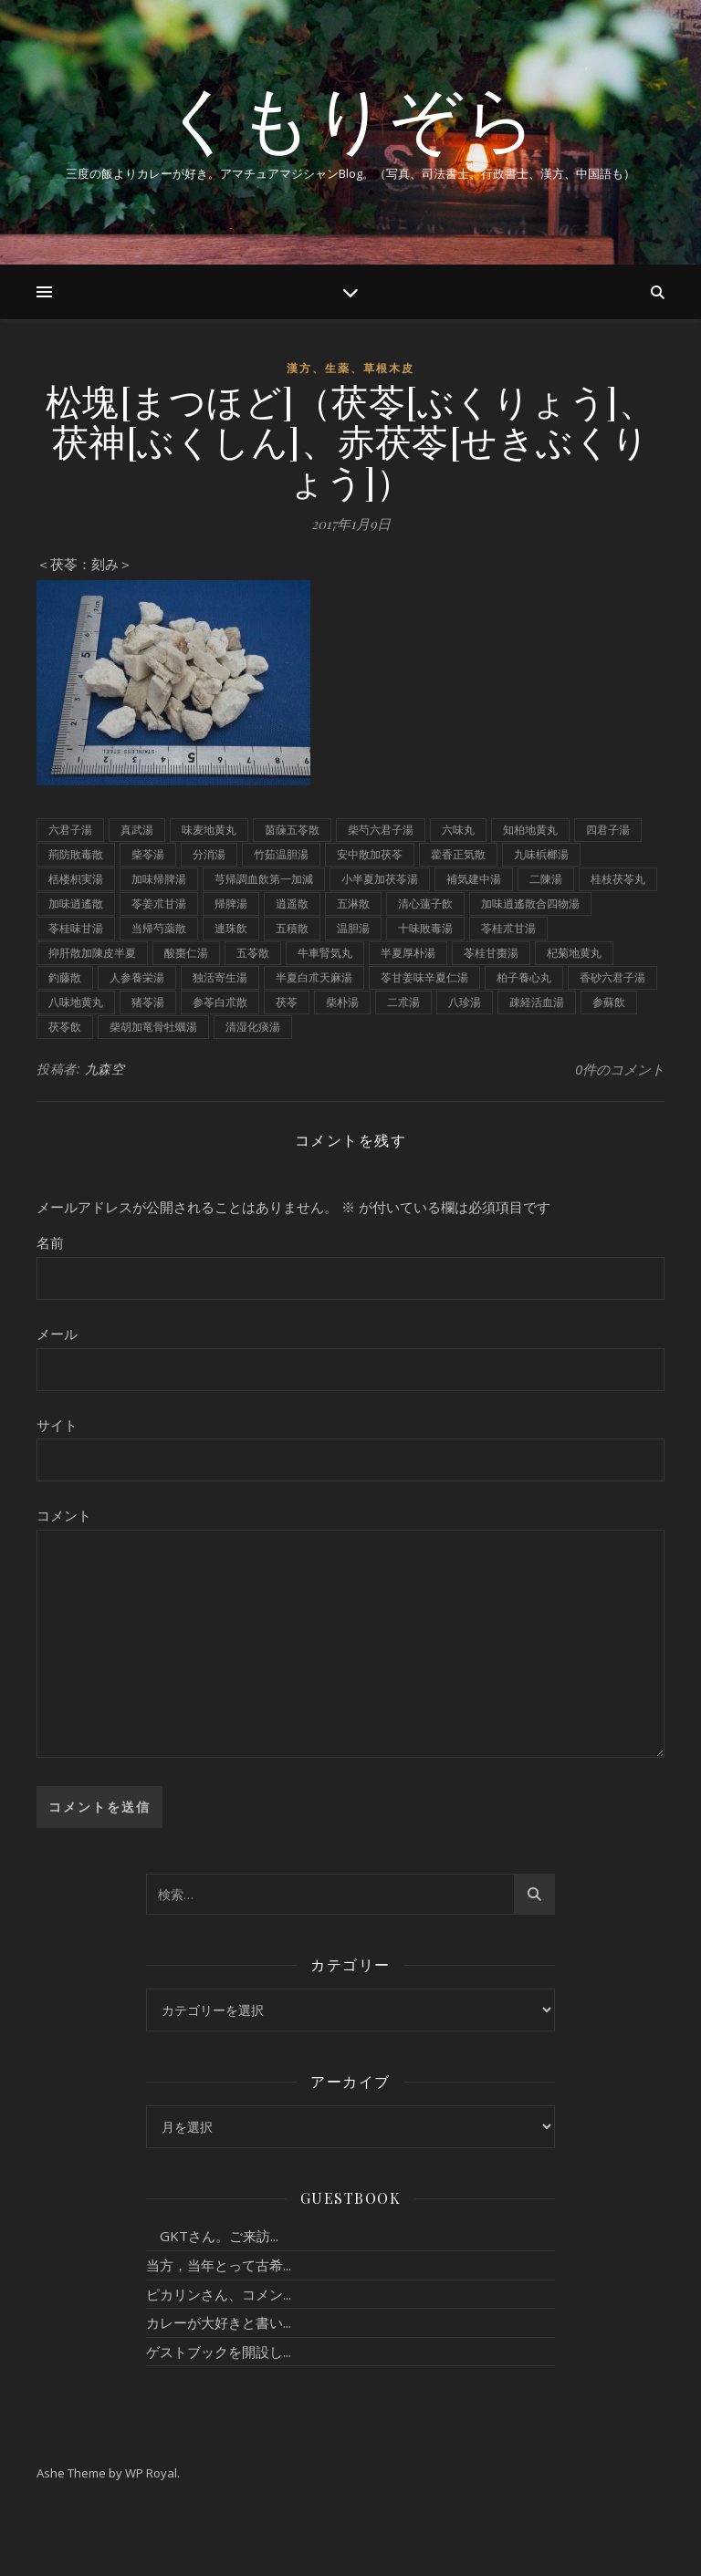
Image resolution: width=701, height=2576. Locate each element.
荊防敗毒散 (75, 854)
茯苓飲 (64, 1026)
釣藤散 (64, 977)
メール (57, 1333)
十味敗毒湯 (425, 928)
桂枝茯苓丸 (618, 879)
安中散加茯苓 (370, 854)
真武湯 (136, 829)
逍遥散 (292, 903)
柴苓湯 (147, 854)
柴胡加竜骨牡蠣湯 (153, 1026)
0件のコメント (619, 1069)
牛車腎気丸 (325, 953)
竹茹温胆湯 (281, 854)
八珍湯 (464, 1002)
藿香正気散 (458, 854)
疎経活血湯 (536, 1002)
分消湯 (209, 854)
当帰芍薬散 (158, 928)
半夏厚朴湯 (408, 953)
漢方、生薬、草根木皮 (350, 368)
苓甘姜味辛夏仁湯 (424, 977)
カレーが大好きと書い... (218, 2322)
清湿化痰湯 (252, 1026)
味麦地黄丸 (209, 829)
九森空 (105, 1068)
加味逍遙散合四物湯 (530, 903)
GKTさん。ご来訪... (212, 2236)
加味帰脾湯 (158, 879)
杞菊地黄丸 (574, 953)
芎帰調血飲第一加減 (263, 879)
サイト (57, 1425)
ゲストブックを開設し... (218, 2351)
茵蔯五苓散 (292, 829)
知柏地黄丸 (530, 829)
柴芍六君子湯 (380, 829)
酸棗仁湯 (186, 953)
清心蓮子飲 (425, 903)
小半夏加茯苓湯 (379, 879)
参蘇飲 (608, 1002)
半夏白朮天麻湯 (314, 977)
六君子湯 (70, 829)
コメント (64, 1515)
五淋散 (353, 903)
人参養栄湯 (137, 977)
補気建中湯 (473, 879)
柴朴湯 (342, 1002)
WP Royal (151, 2473)
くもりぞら (350, 116)
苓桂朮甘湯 (508, 928)
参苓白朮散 (220, 1002)
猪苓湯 (147, 1002)
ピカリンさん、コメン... (218, 2294)
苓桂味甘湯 (75, 928)
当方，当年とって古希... (218, 2265)
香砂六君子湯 (612, 977)
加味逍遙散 (75, 903)
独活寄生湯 (220, 977)
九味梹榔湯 (541, 854)
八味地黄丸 (75, 1002)
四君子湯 (608, 829)
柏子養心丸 (524, 977)
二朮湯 (403, 1002)
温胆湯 (353, 928)
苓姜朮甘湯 (158, 903)
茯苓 (287, 1002)
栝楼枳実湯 (75, 879)
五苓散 (252, 953)
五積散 (292, 928)
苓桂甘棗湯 (491, 953)
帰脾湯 (230, 903)
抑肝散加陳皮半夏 (92, 953)
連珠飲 (230, 928)
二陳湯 (545, 879)
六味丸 (458, 829)
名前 (50, 1242)
